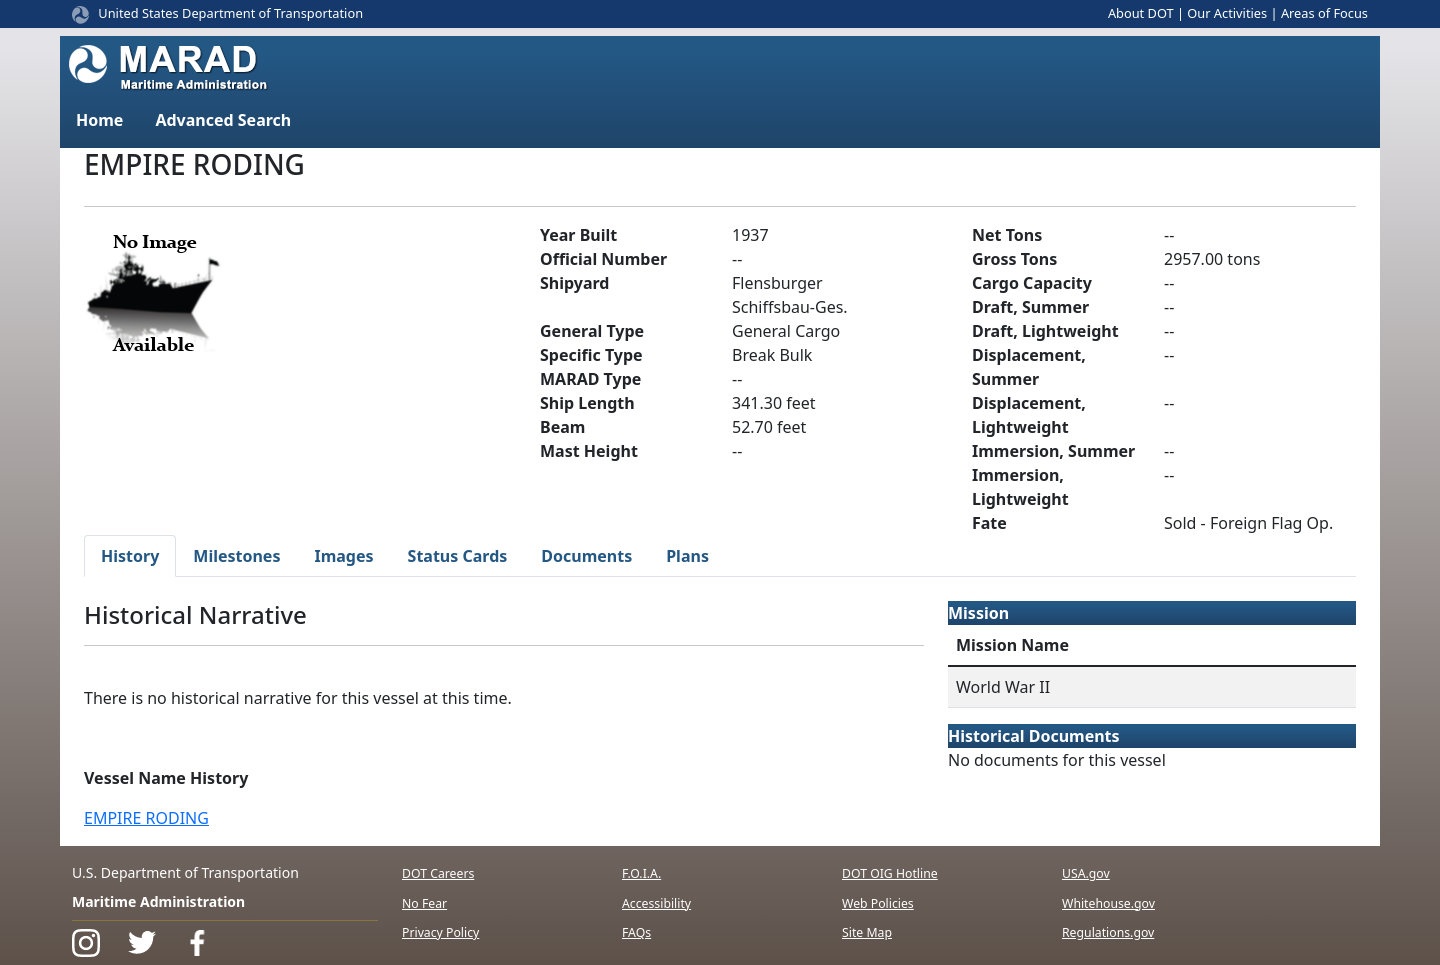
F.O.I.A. (641, 873)
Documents (586, 556)
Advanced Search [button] (223, 120)
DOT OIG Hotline (890, 873)
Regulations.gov (1108, 932)
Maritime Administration (158, 901)
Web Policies (878, 903)
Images (343, 556)
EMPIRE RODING (146, 818)
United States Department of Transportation (230, 13)
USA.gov (1086, 873)
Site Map (867, 932)
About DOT (1141, 13)
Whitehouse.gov (1108, 903)
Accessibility (656, 903)
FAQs (636, 932)
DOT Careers (438, 873)
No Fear (424, 903)
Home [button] (99, 120)
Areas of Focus (1324, 13)
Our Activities (1227, 13)
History (130, 556)
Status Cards (458, 556)
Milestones (236, 556)
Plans (687, 556)
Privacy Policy (440, 932)
